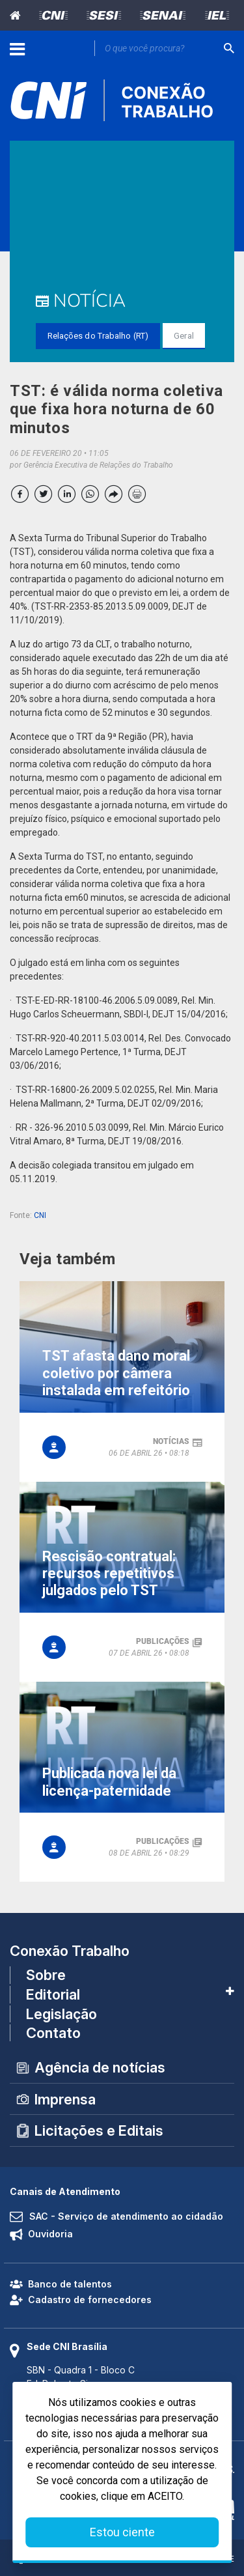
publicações (162, 1641)
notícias (171, 1441)
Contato (53, 2032)
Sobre (46, 1975)
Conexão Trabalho (69, 1950)
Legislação (61, 2013)
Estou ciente (122, 2532)
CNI (40, 1215)
